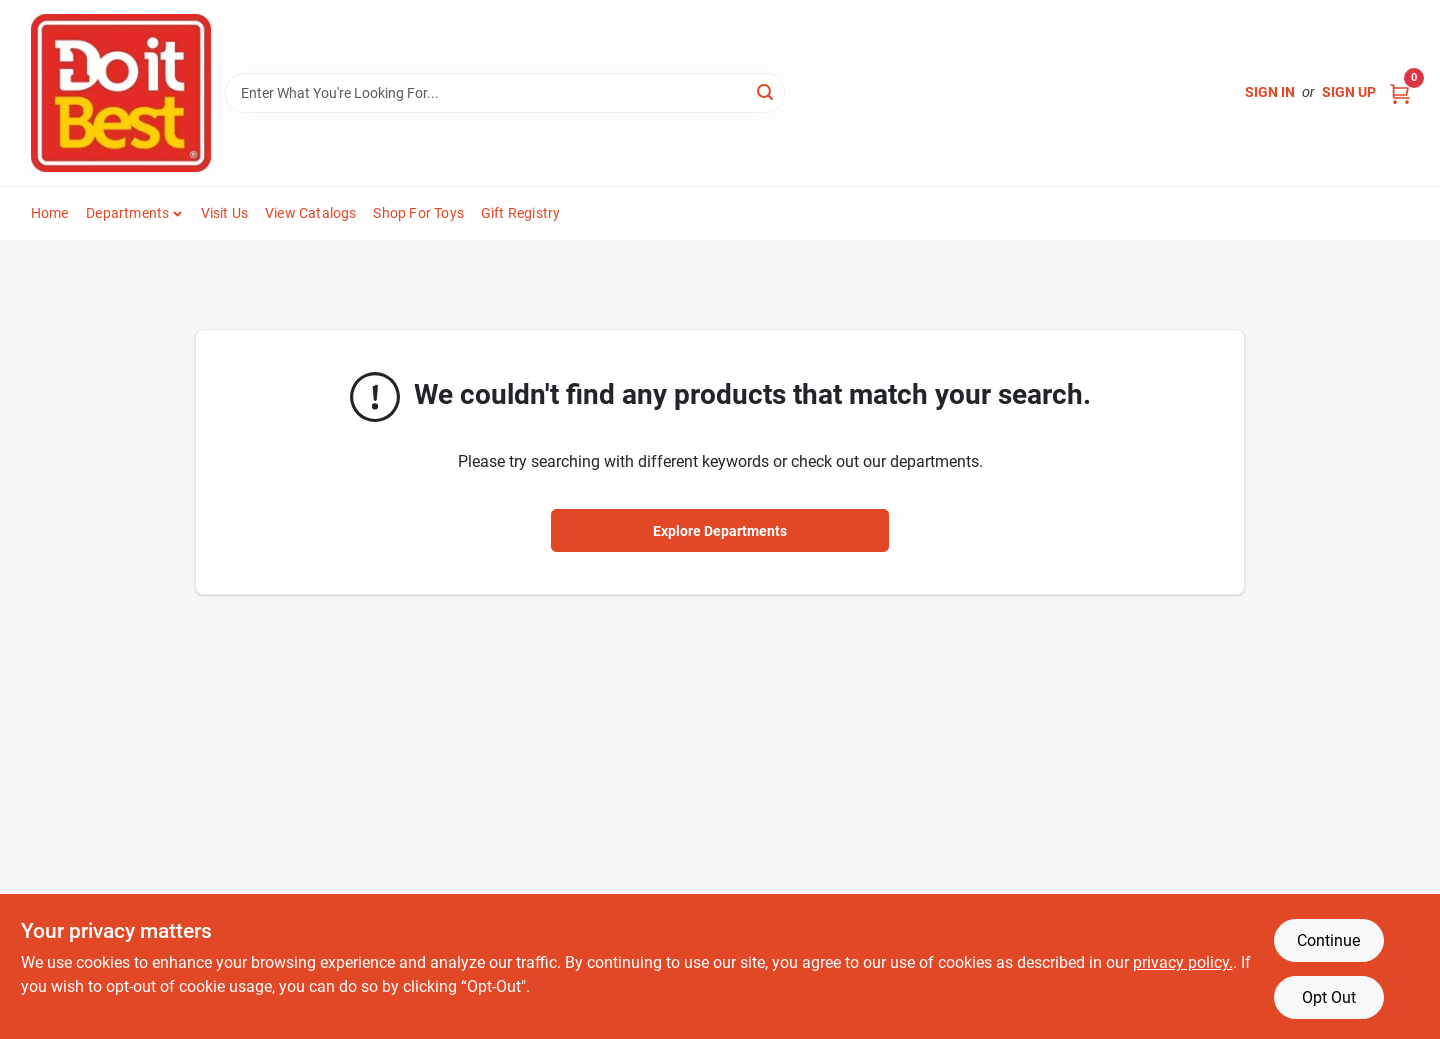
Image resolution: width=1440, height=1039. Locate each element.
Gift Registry (521, 213)
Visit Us (225, 213)
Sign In (1270, 92)
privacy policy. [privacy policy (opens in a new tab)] (1183, 962)
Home (50, 213)
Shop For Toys (418, 213)
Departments (127, 213)
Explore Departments (720, 531)
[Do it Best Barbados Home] (121, 93)
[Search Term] (505, 93)
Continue (1328, 940)
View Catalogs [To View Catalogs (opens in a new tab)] (311, 213)
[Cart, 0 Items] (1400, 92)
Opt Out (1329, 997)
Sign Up (1349, 92)
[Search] (766, 91)
